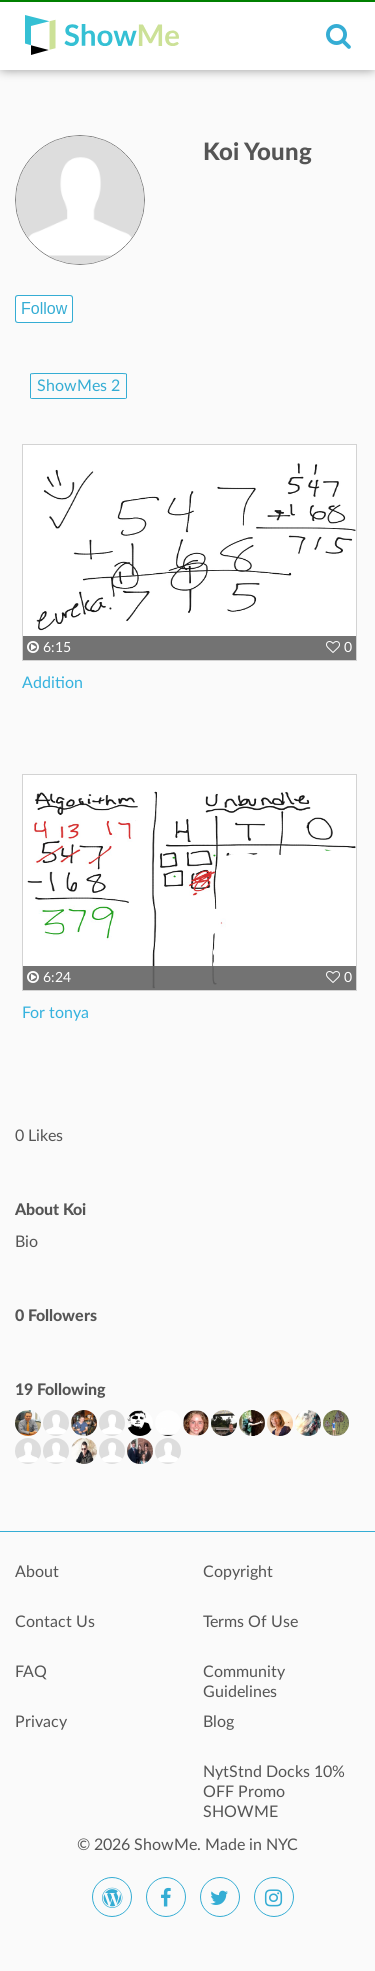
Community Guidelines (244, 1682)
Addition (52, 683)
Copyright (238, 1572)
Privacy (41, 1722)
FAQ (31, 1672)
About (37, 1572)
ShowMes (78, 386)
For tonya (55, 1013)
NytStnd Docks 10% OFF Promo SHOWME (274, 1783)
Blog (218, 1722)
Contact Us (55, 1622)
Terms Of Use (250, 1622)
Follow (44, 308)
